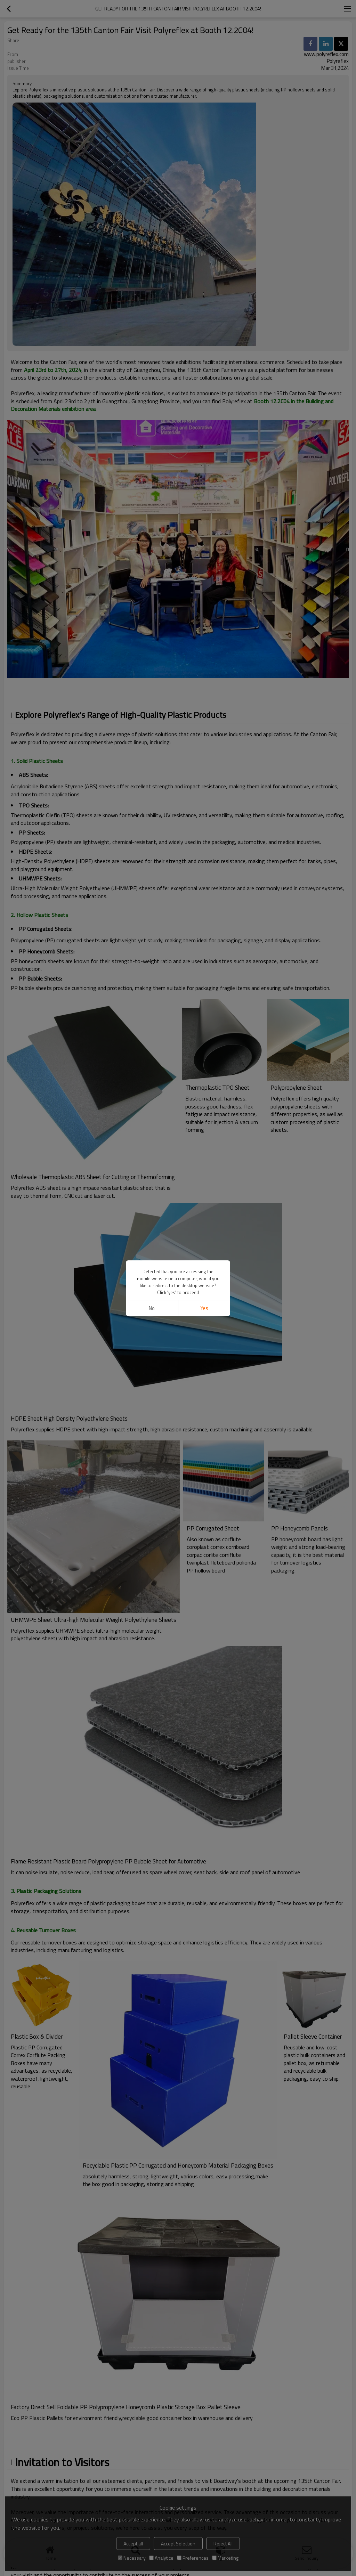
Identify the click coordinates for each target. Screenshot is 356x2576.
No (152, 1308)
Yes (204, 1308)
